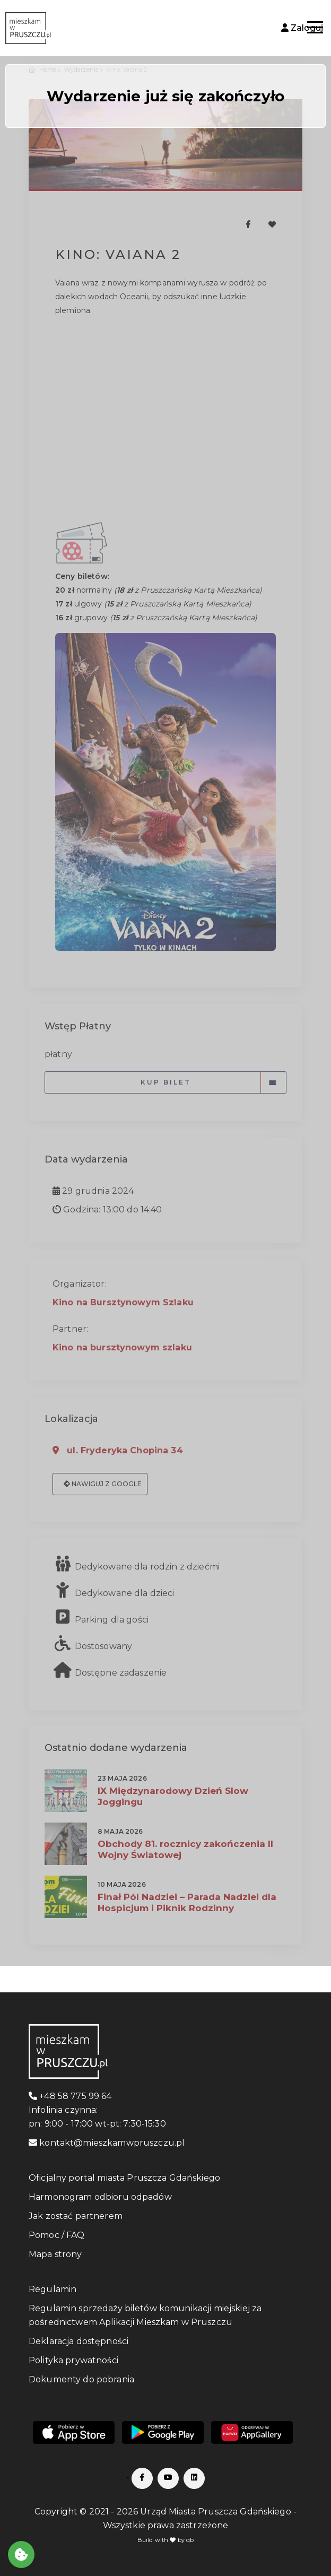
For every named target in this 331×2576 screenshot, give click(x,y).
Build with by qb (165, 2540)
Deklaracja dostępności (78, 2341)
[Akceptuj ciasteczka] (21, 2554)
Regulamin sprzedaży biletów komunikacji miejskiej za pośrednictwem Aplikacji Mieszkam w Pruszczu (145, 2315)
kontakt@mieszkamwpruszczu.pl (107, 2143)
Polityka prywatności (73, 2360)
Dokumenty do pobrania (81, 2379)
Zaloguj (302, 28)
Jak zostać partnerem (76, 2216)
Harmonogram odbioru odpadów (100, 2197)
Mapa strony (55, 2254)
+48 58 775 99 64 (70, 2096)
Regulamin (52, 2289)
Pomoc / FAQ (57, 2235)
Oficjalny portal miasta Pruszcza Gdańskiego (124, 2178)
